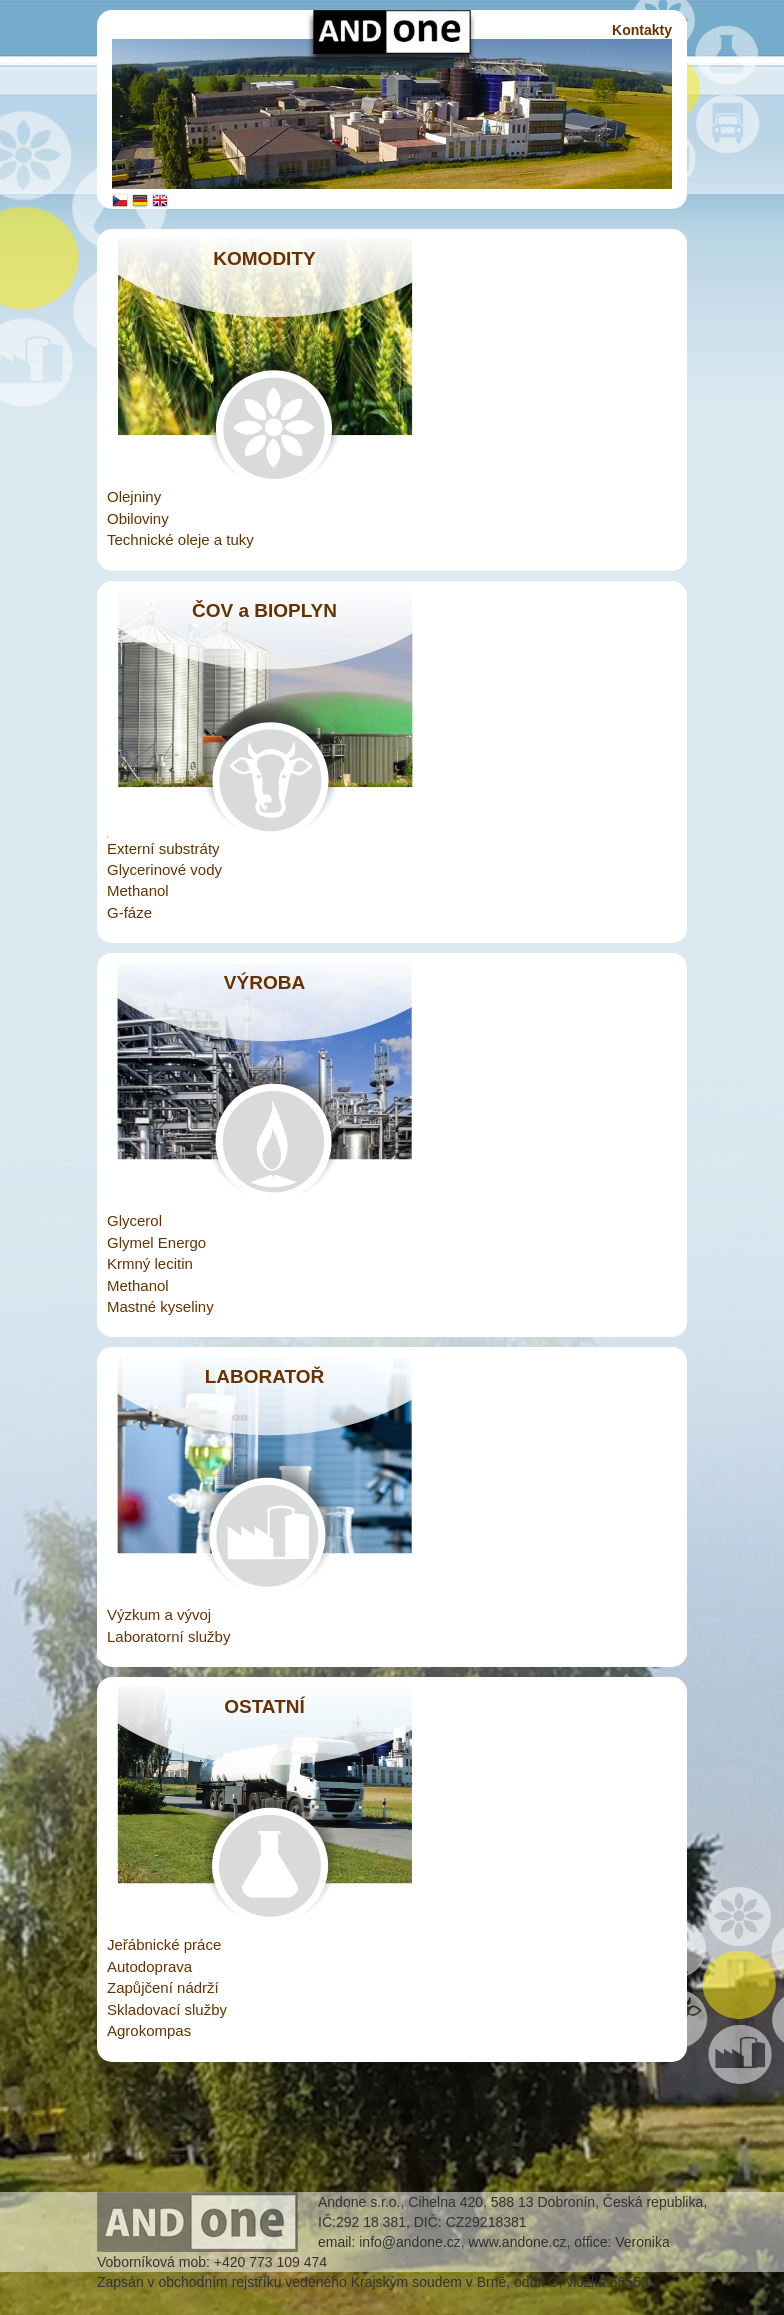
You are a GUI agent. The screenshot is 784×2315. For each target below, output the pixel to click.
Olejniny (134, 496)
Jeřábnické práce (164, 1944)
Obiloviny (138, 518)
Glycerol (134, 1220)
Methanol (138, 890)
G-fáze (129, 912)
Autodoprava (149, 1966)
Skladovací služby (167, 2009)
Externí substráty (163, 848)
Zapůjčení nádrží (163, 1987)
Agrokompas (149, 2030)
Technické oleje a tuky (180, 539)
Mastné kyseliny (160, 1306)
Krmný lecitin (150, 1263)
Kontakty (642, 30)
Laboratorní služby (168, 1636)
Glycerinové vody (164, 869)
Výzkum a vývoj (159, 1614)
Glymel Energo (156, 1242)
